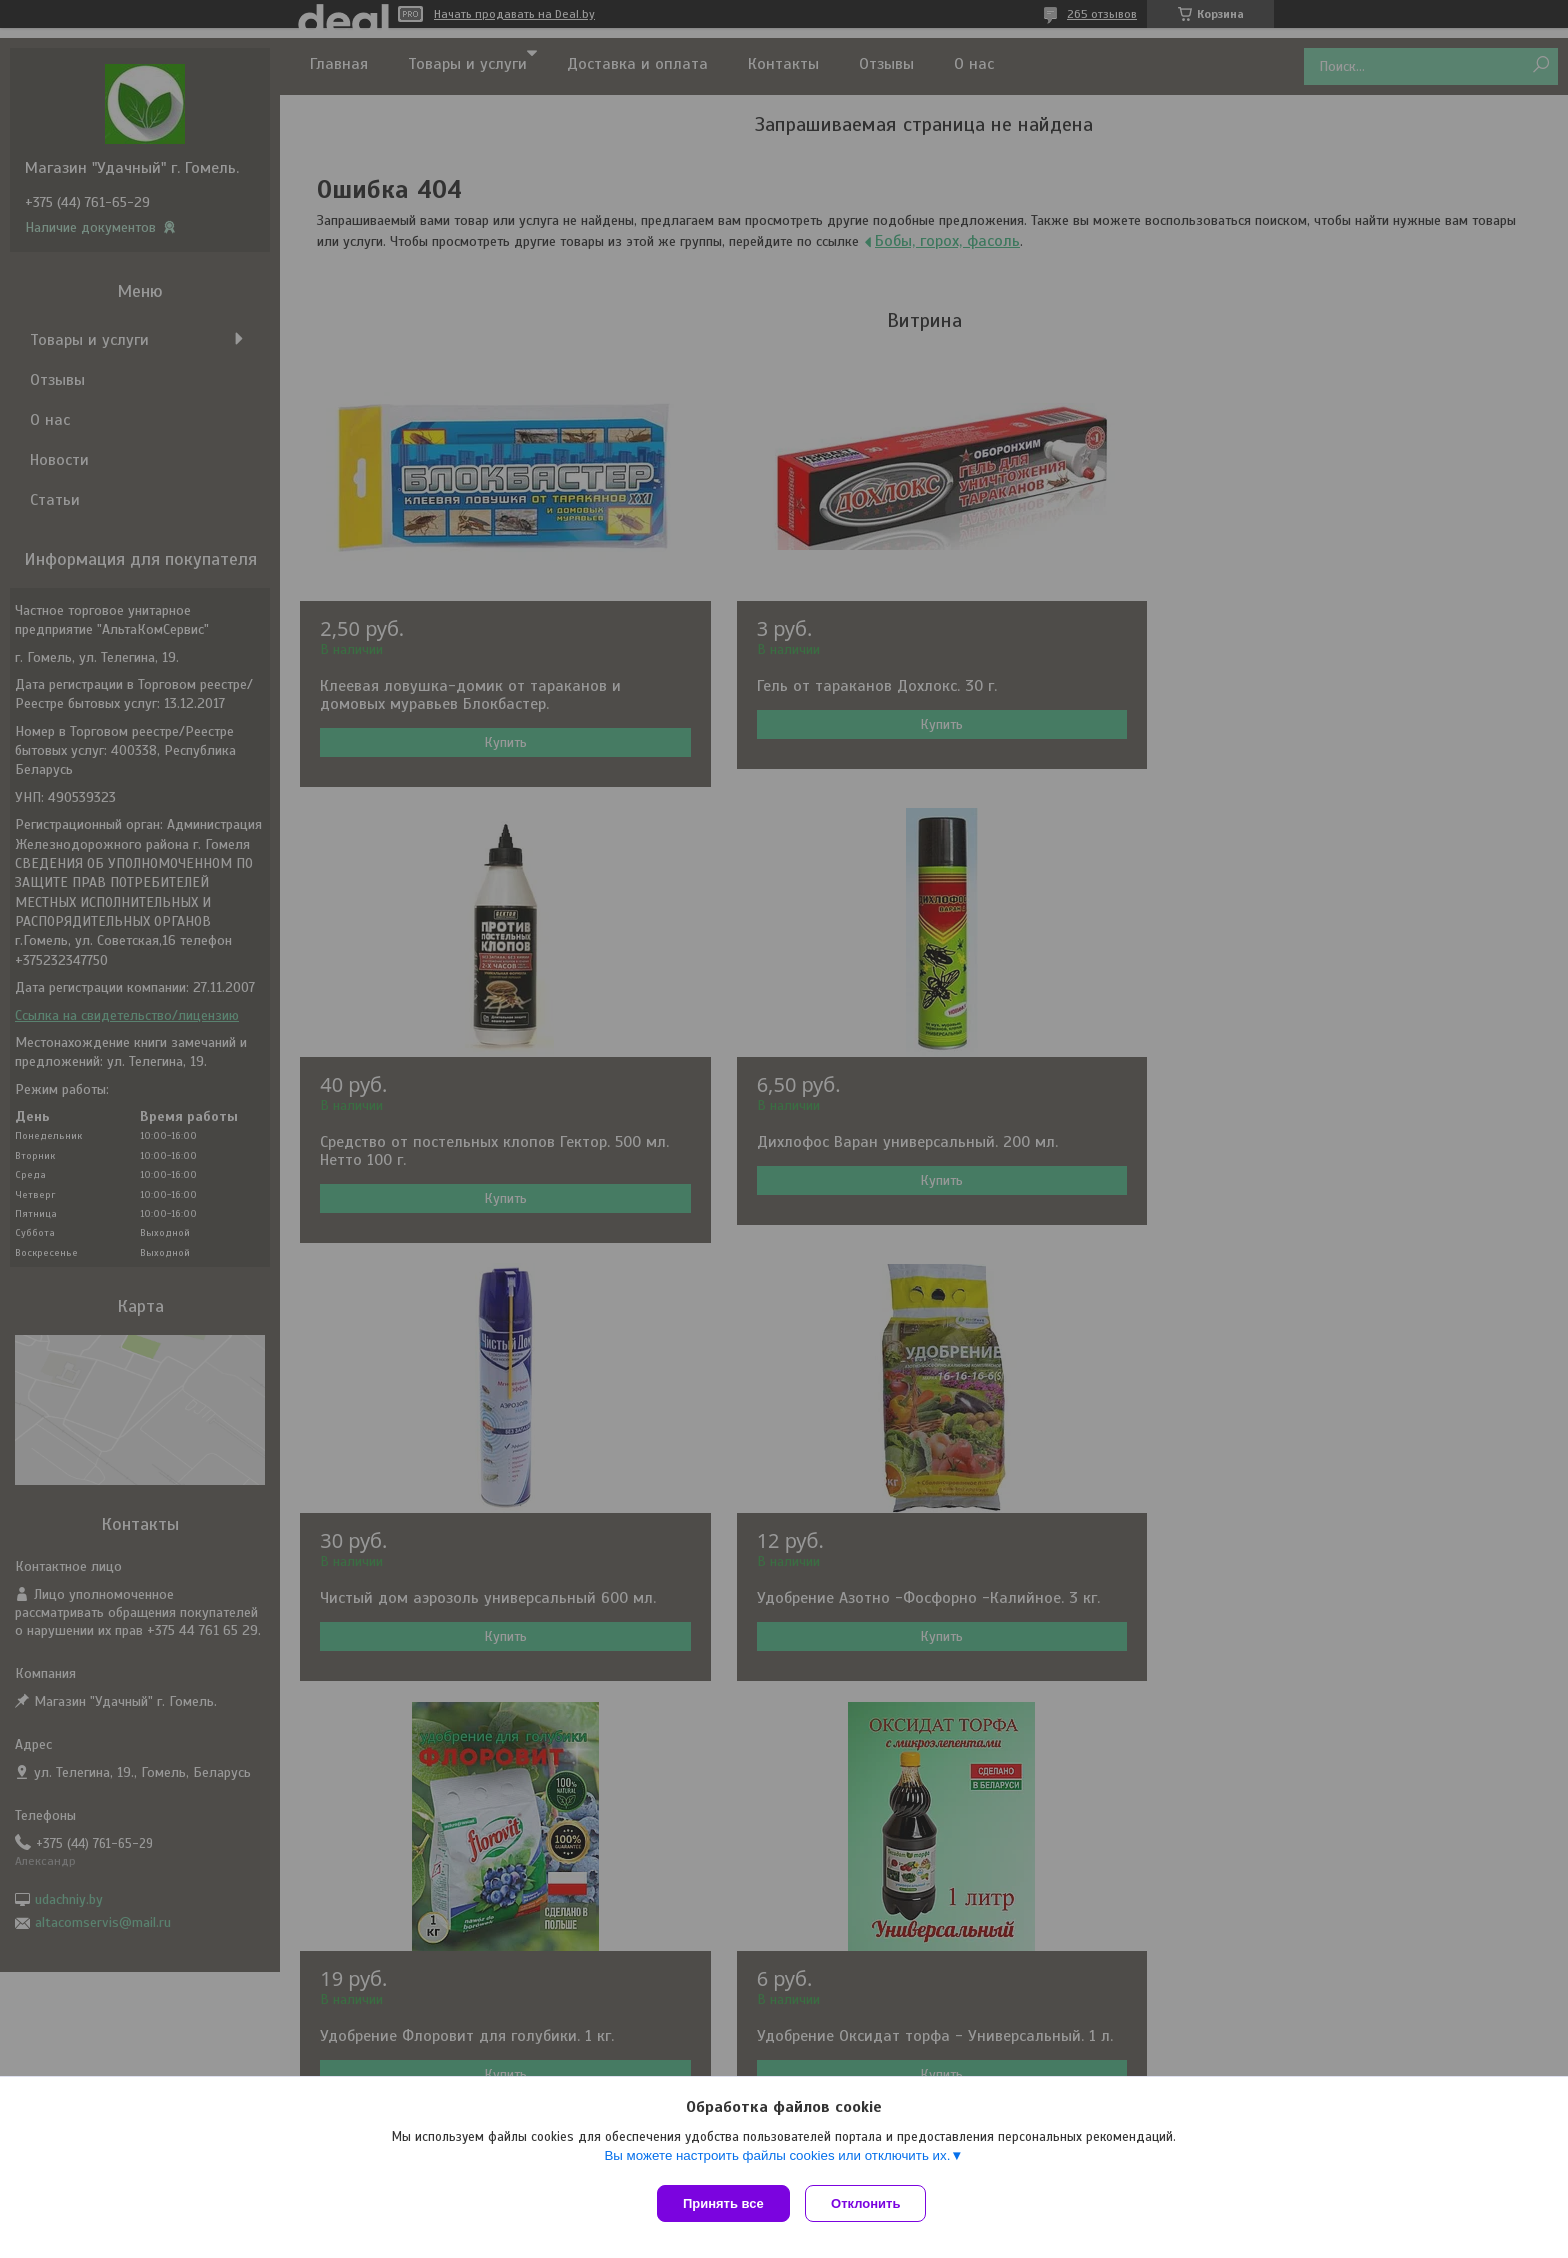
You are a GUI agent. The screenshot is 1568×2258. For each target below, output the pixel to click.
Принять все (723, 2203)
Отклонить (870, 2203)
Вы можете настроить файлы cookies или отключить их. (777, 2159)
